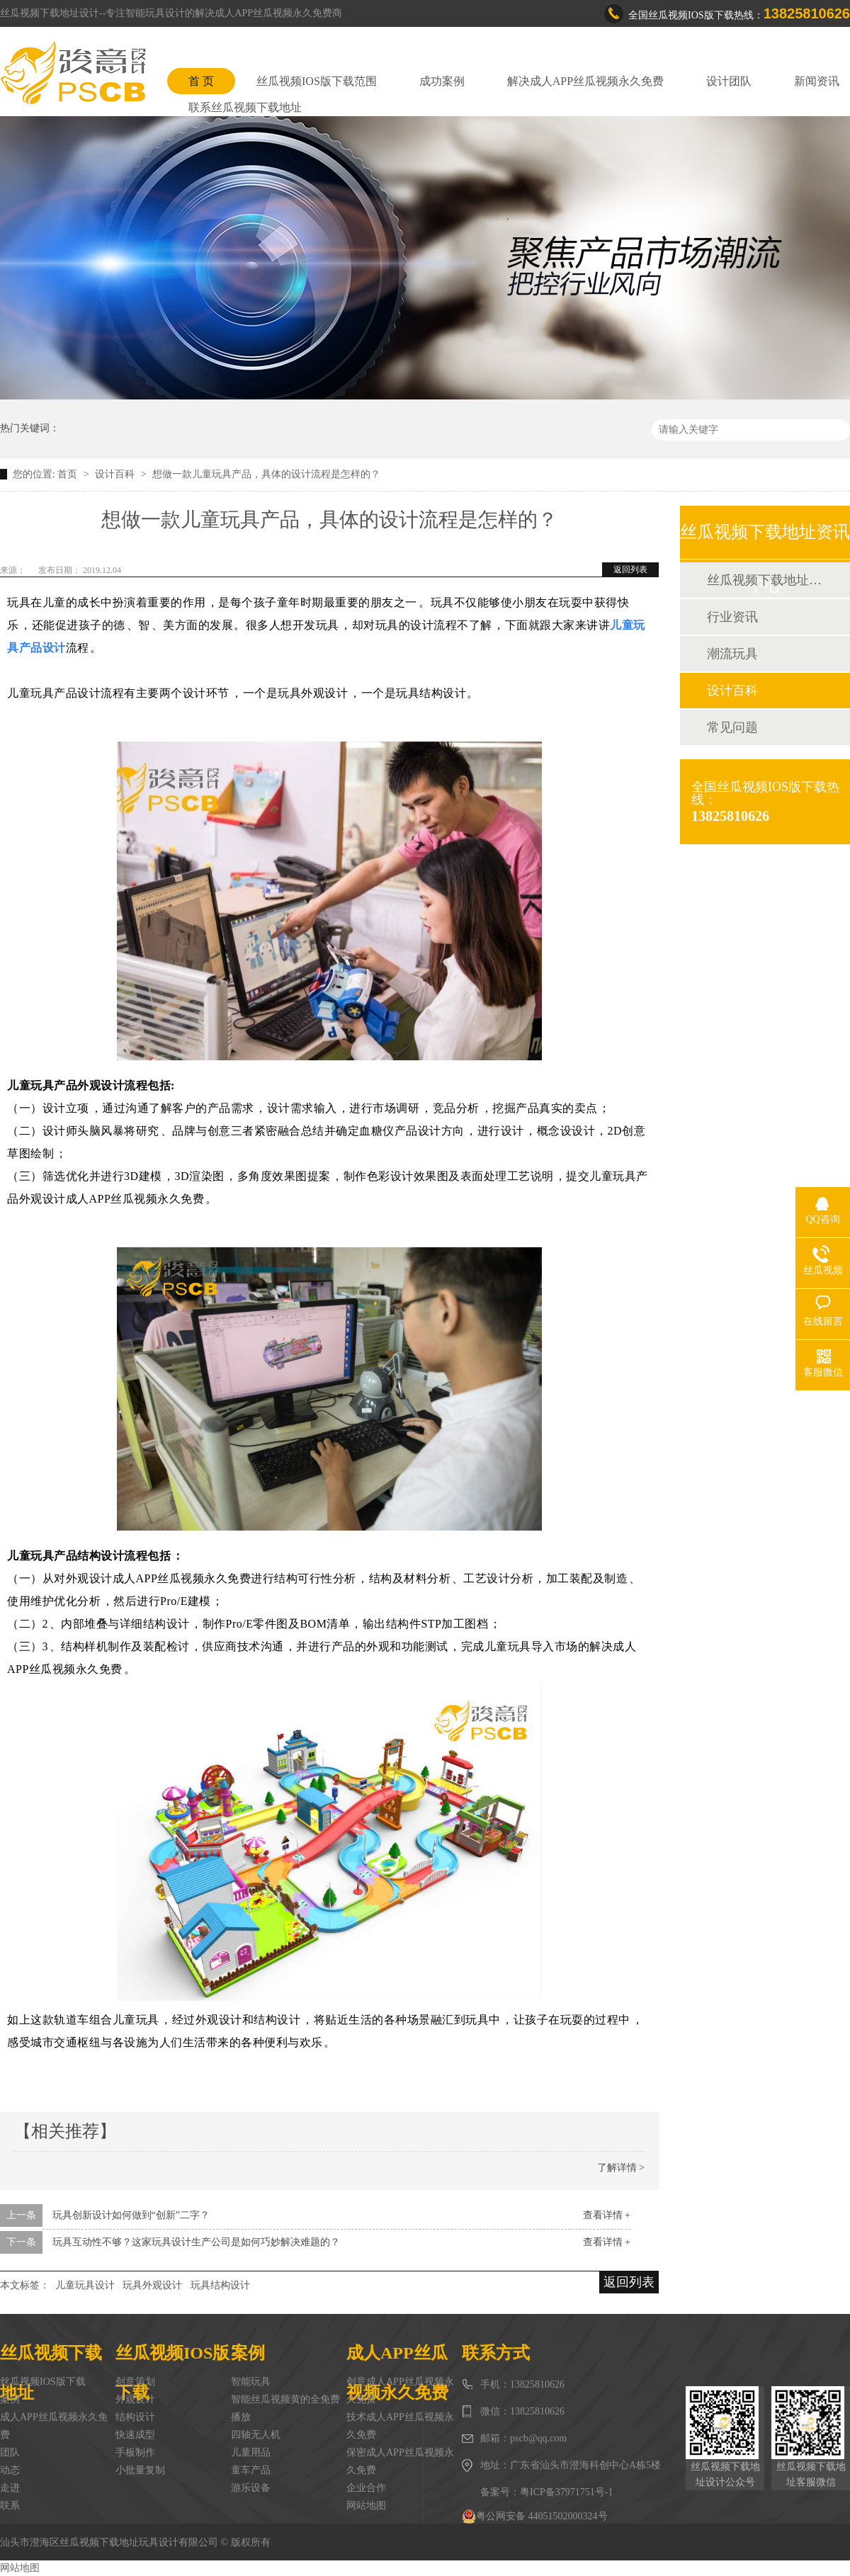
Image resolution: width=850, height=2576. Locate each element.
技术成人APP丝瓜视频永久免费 (400, 2426)
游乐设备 (251, 2488)
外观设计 (135, 2399)
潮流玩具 (732, 654)
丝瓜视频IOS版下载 (43, 2381)
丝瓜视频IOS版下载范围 (316, 81)
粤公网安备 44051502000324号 (535, 2516)
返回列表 (630, 569)
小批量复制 (140, 2470)
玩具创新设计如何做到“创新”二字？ (131, 2215)
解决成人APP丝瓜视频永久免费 (585, 81)
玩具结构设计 (220, 2285)
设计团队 (729, 81)
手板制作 (135, 2452)
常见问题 (732, 727)
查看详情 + (606, 2215)
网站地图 (366, 2505)
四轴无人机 (255, 2434)
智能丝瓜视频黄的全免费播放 (285, 2408)
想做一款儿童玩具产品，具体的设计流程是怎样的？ (266, 474)
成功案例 (442, 81)
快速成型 (135, 2434)
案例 (10, 2399)
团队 (10, 2452)
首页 (68, 474)
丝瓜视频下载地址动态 (764, 580)
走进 (10, 2488)
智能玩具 (251, 2381)
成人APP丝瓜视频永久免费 (54, 2426)
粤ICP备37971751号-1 (566, 2492)
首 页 (201, 81)
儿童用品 (251, 2452)
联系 (10, 2505)
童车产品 (251, 2470)
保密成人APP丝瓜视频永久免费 (400, 2461)
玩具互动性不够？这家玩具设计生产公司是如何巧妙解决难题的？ (196, 2242)
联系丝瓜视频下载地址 (245, 107)
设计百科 (116, 474)
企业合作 (366, 2488)
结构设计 (135, 2417)
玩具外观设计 (152, 2285)
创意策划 (135, 2381)
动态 (10, 2470)
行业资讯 (732, 617)
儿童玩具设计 (85, 2285)
